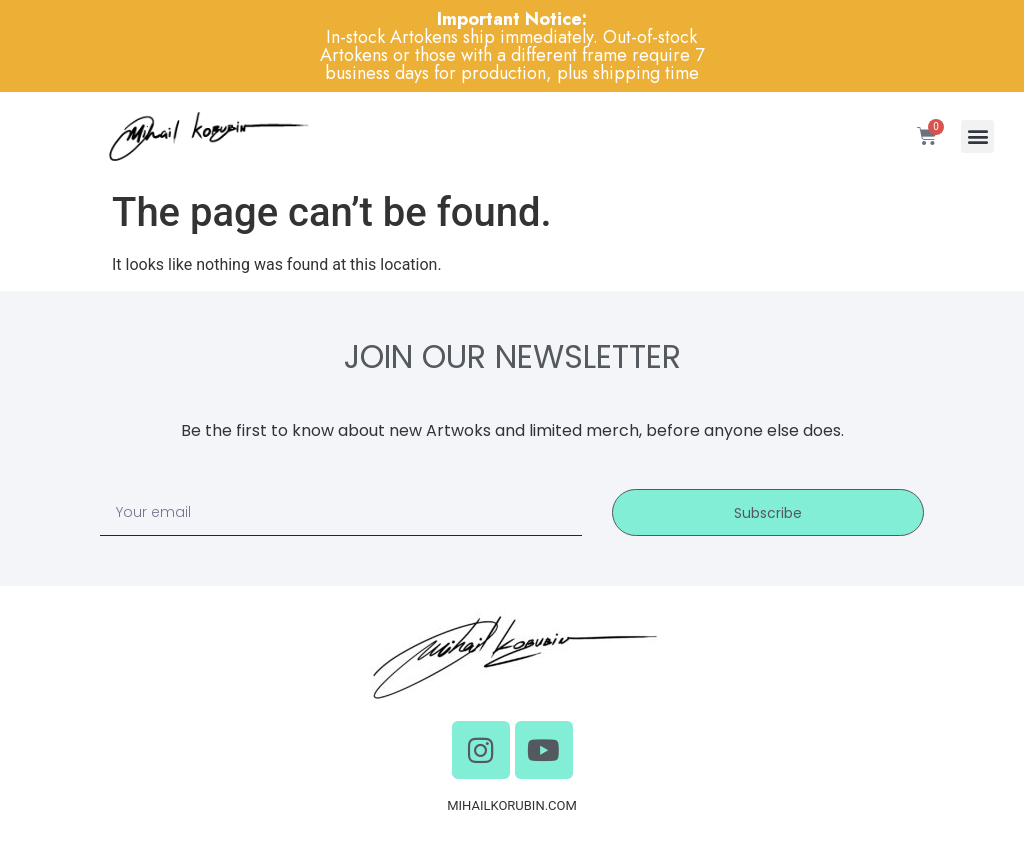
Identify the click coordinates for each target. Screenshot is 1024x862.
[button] (977, 136)
